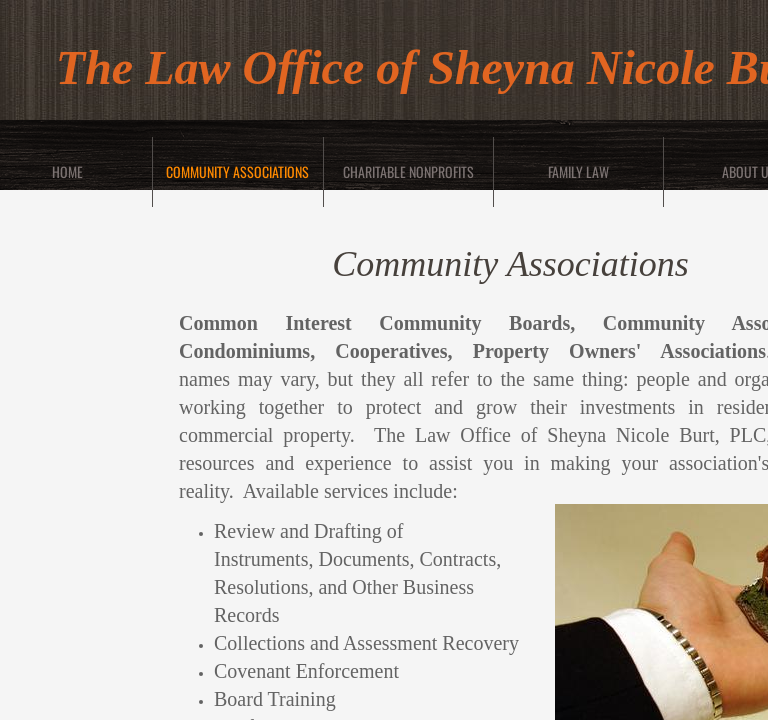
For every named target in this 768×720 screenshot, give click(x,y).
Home (67, 171)
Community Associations (237, 171)
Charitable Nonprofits (408, 171)
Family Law (578, 171)
